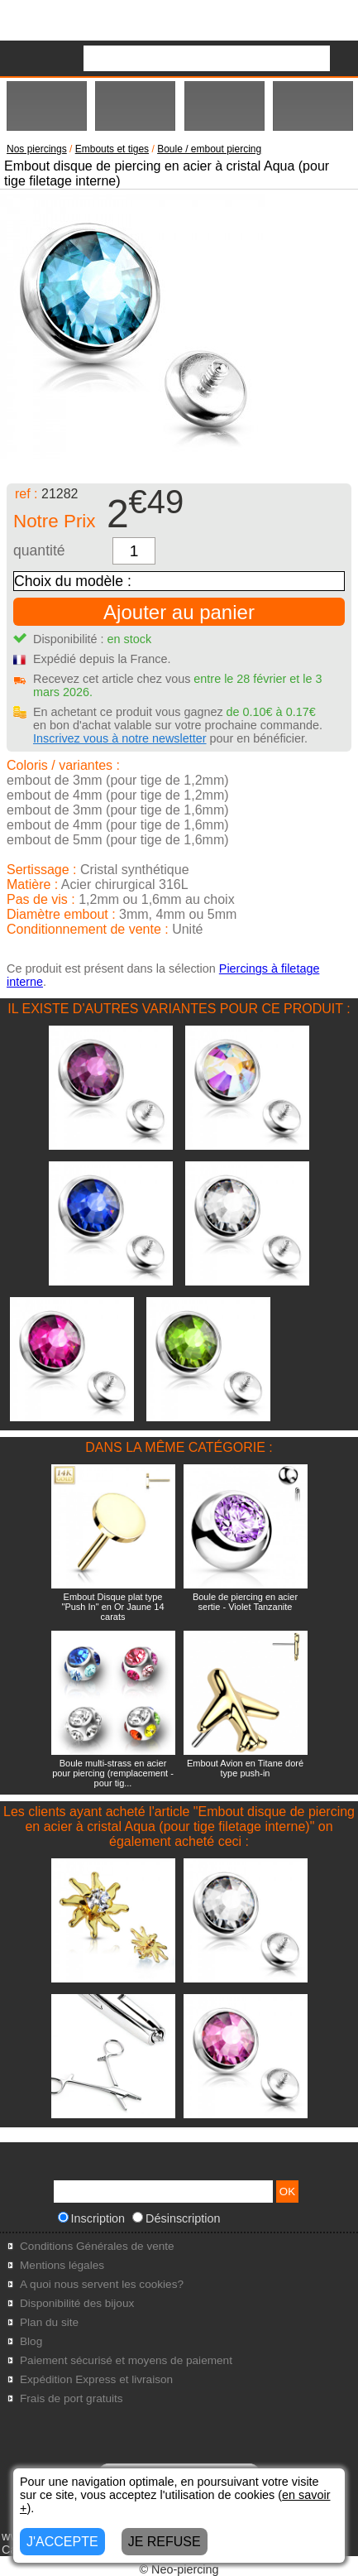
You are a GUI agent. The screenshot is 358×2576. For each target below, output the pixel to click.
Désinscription (176, 2218)
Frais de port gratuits (71, 2398)
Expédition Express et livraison (96, 2379)
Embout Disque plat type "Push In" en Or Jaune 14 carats (113, 1607)
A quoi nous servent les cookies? (102, 2284)
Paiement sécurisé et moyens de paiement (126, 2360)
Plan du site (49, 2322)
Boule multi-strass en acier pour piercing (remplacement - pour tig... (113, 1773)
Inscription (92, 2218)
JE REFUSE (164, 2542)
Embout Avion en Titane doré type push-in (245, 1768)
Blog (31, 2341)
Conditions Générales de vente (97, 2246)
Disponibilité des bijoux (77, 2303)
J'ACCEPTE (62, 2542)
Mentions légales (62, 2265)
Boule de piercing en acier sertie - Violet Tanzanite (245, 1602)
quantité (39, 550)
